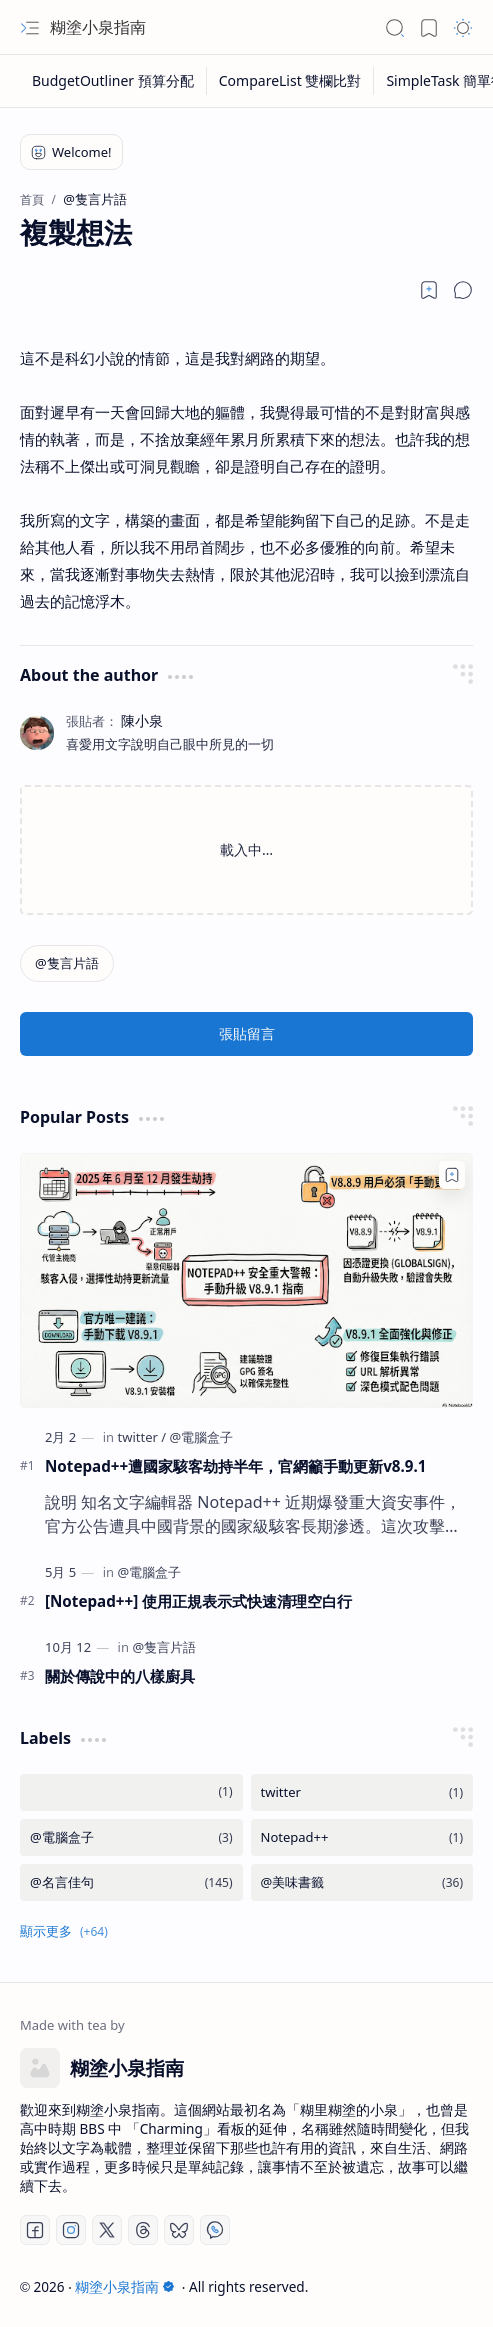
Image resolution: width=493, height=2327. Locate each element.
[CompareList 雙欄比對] (291, 81)
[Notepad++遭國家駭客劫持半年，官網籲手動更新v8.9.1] (246, 1280)
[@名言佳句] (131, 1882)
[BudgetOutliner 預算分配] (113, 81)
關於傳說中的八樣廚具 (120, 1676)
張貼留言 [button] (247, 1033)
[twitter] (141, 1437)
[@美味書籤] (362, 1882)
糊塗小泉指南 (98, 27)
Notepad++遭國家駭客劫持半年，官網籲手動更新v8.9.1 (235, 1466)
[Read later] (429, 290)
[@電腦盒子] (202, 1437)
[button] (30, 28)
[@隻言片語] (67, 963)
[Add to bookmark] (452, 1175)
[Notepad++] (362, 1837)
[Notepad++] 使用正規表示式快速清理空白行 (198, 1601)
